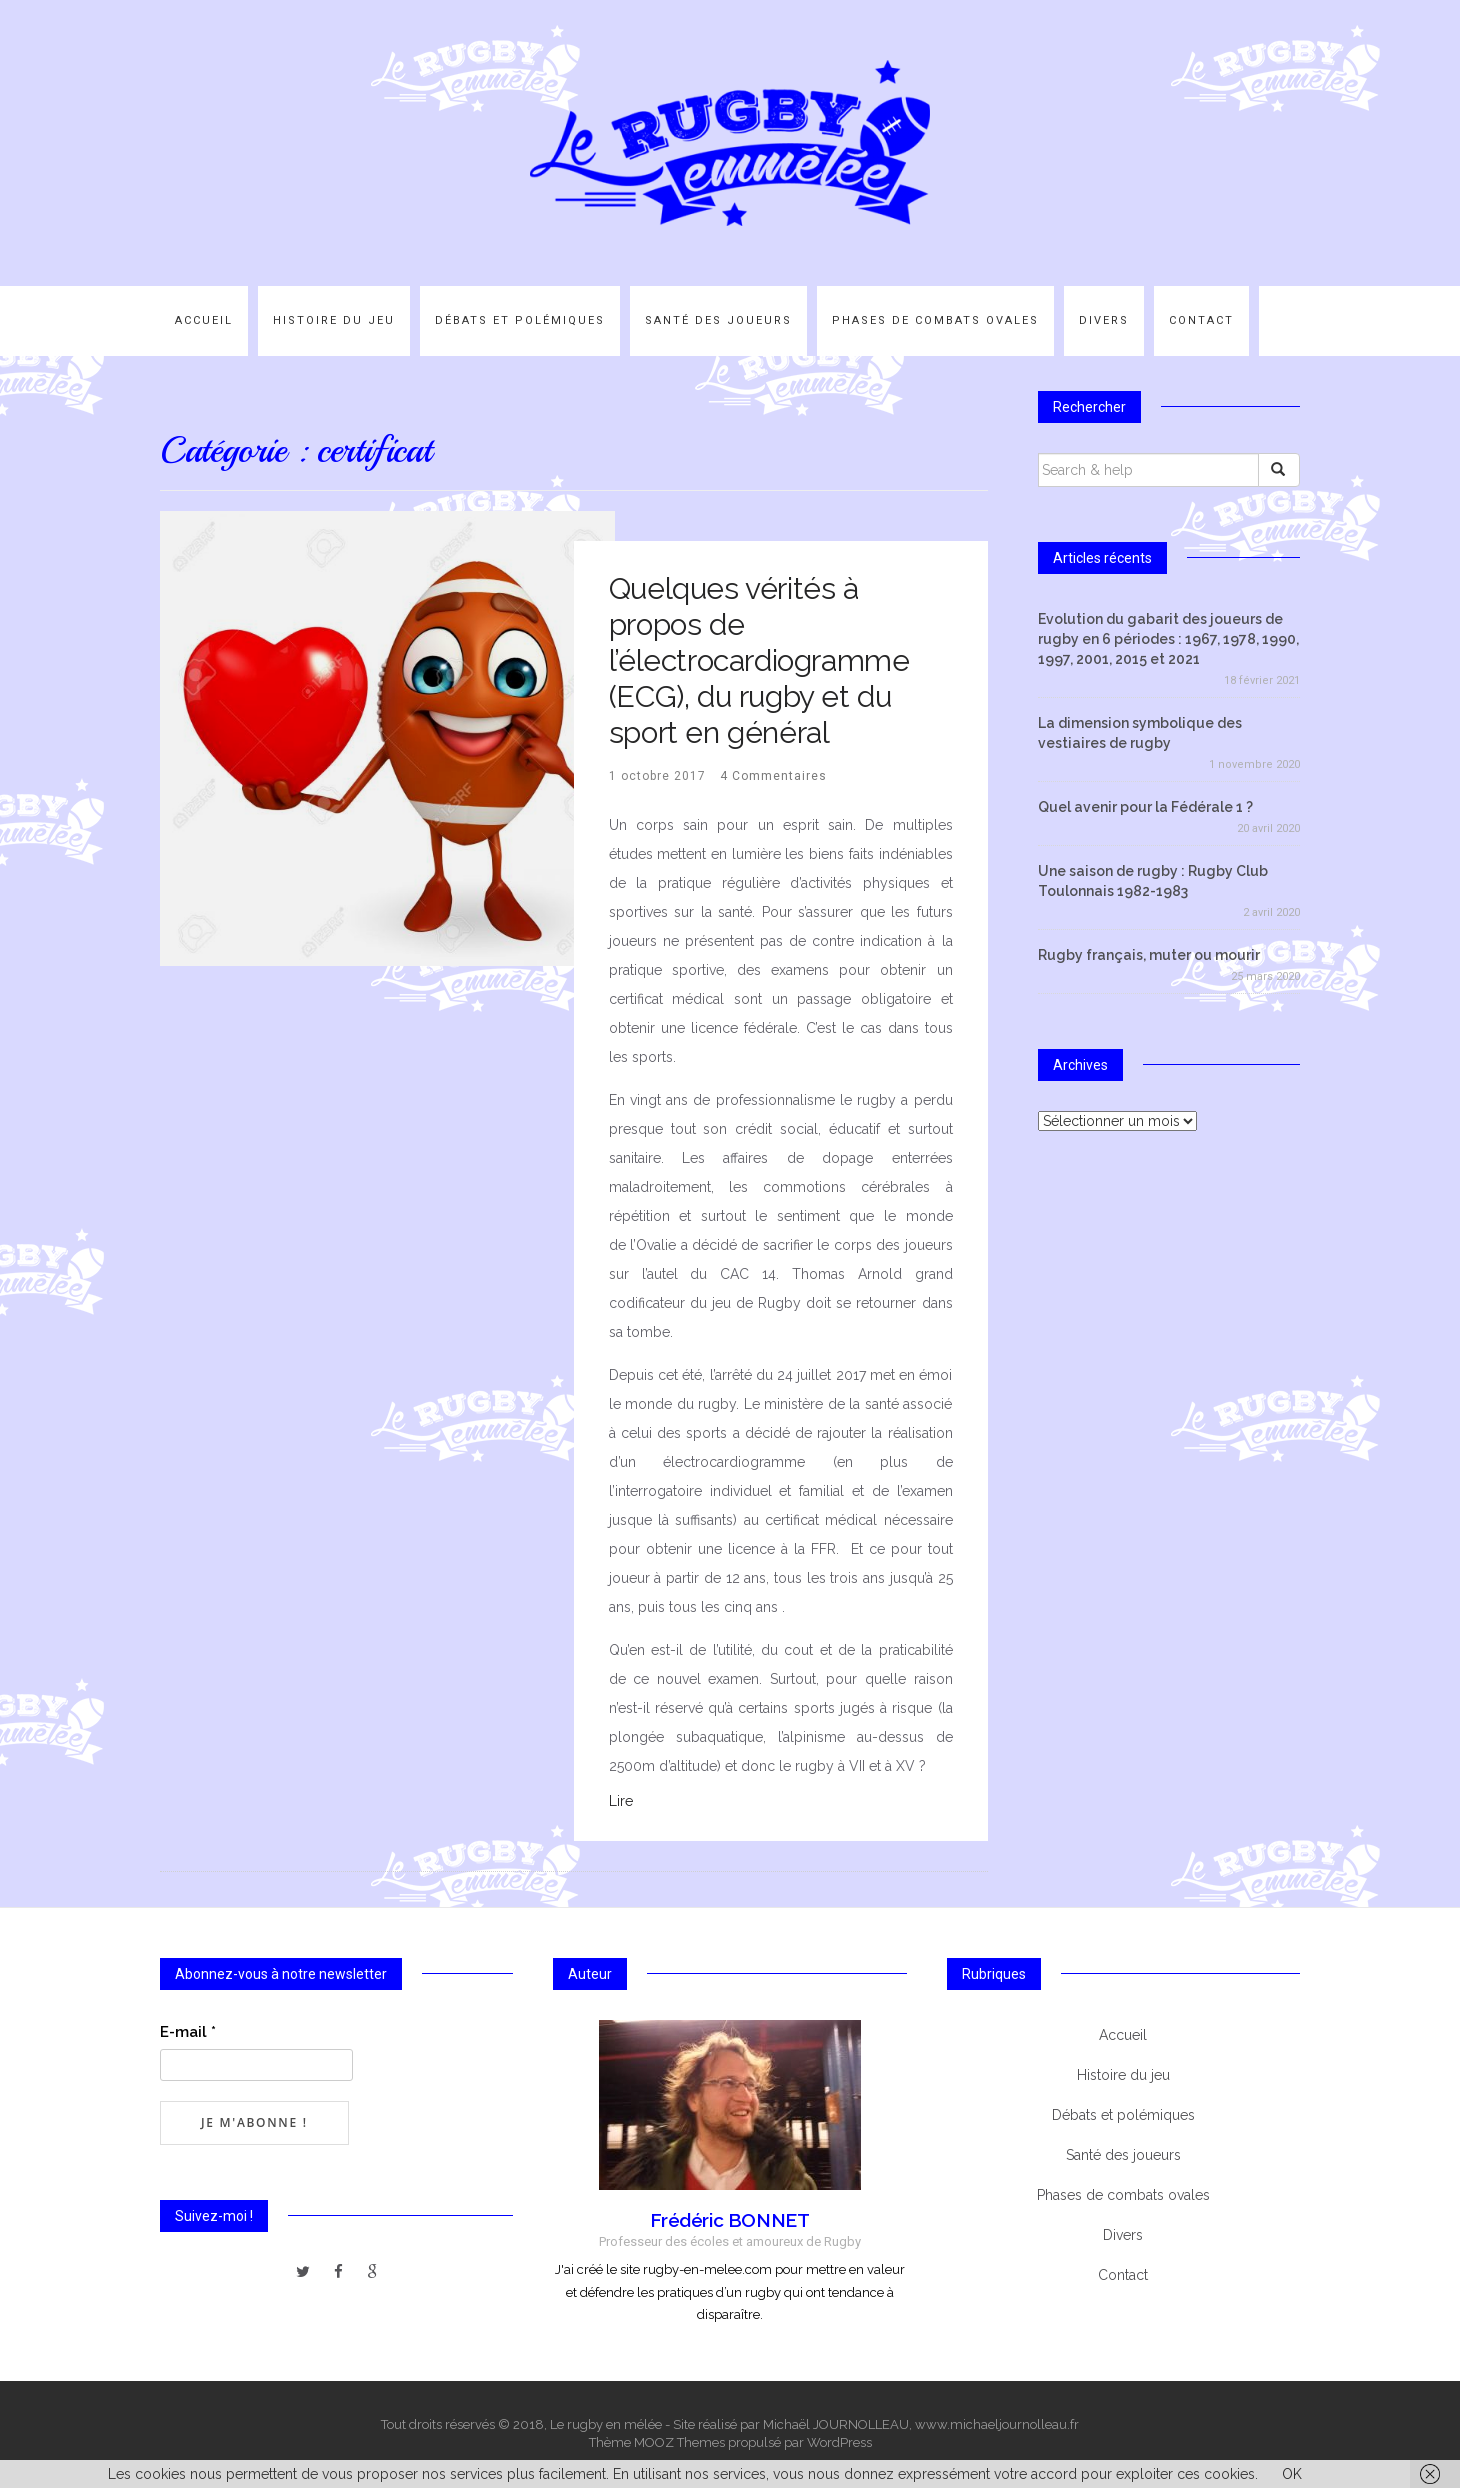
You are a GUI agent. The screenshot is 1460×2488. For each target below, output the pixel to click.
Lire (621, 1801)
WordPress (839, 2442)
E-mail (188, 2032)
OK (1292, 2474)
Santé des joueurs (718, 320)
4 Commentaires (773, 776)
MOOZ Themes (679, 2442)
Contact (1201, 320)
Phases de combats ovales (935, 320)
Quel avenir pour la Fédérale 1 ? (1145, 807)
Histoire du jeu (334, 320)
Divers (1104, 320)
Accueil (204, 320)
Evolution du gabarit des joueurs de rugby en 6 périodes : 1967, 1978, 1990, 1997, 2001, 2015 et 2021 (1168, 639)
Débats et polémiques (520, 320)
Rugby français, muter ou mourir (1149, 955)
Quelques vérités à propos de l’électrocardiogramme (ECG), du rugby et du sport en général (759, 660)
